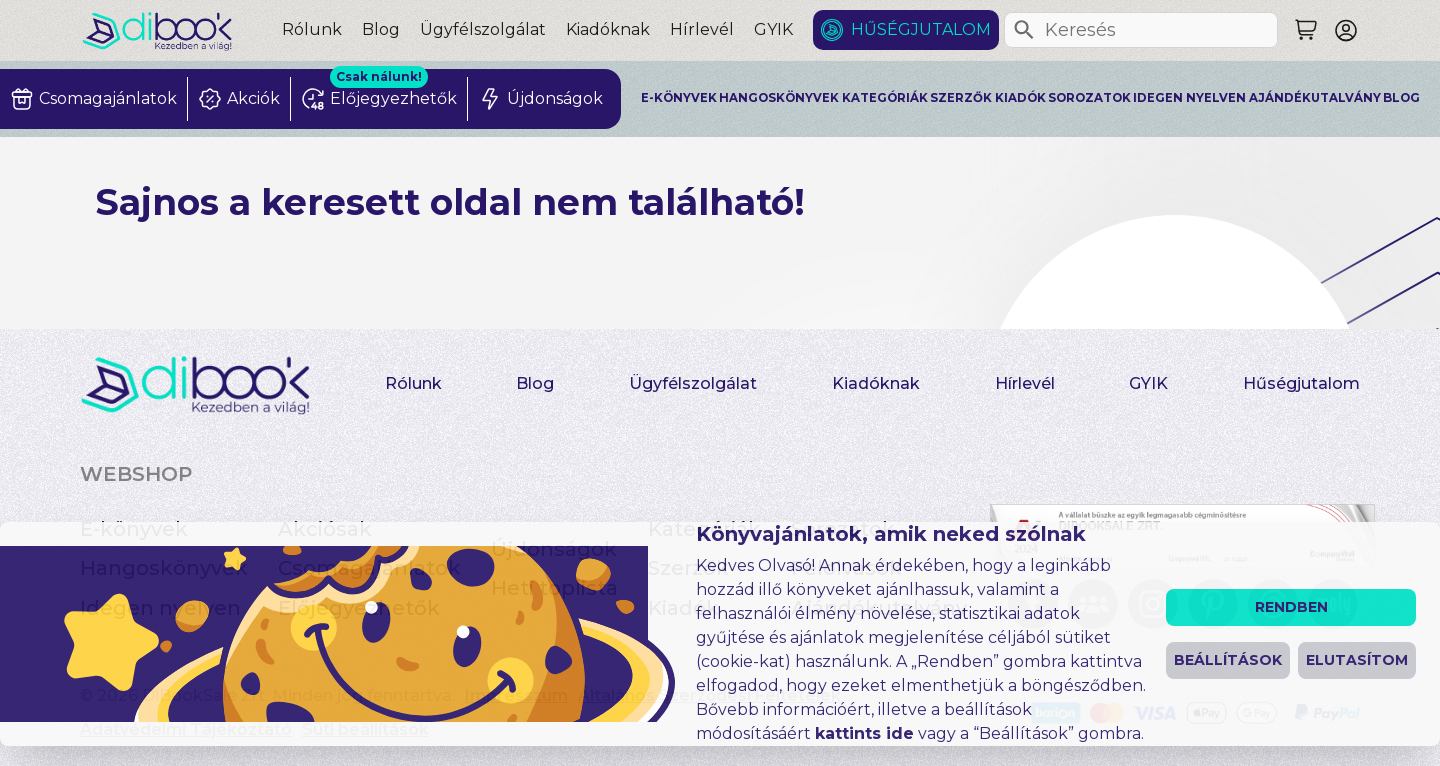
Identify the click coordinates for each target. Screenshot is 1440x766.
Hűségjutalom (921, 29)
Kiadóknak (608, 29)
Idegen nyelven (1189, 98)
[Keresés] (1024, 30)
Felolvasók (846, 568)
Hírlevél (702, 29)
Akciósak (325, 529)
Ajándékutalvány (1315, 98)
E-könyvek (679, 98)
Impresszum (516, 695)
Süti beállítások (365, 729)
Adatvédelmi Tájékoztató (186, 729)
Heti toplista (554, 588)
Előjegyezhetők (359, 608)
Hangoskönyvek (779, 98)
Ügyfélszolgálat (483, 29)
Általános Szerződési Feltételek (709, 695)
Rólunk (312, 29)
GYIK (773, 29)
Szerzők (961, 98)
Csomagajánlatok (369, 568)
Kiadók (1020, 98)
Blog (381, 29)
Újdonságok (554, 549)
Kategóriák (885, 98)
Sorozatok (1089, 98)
